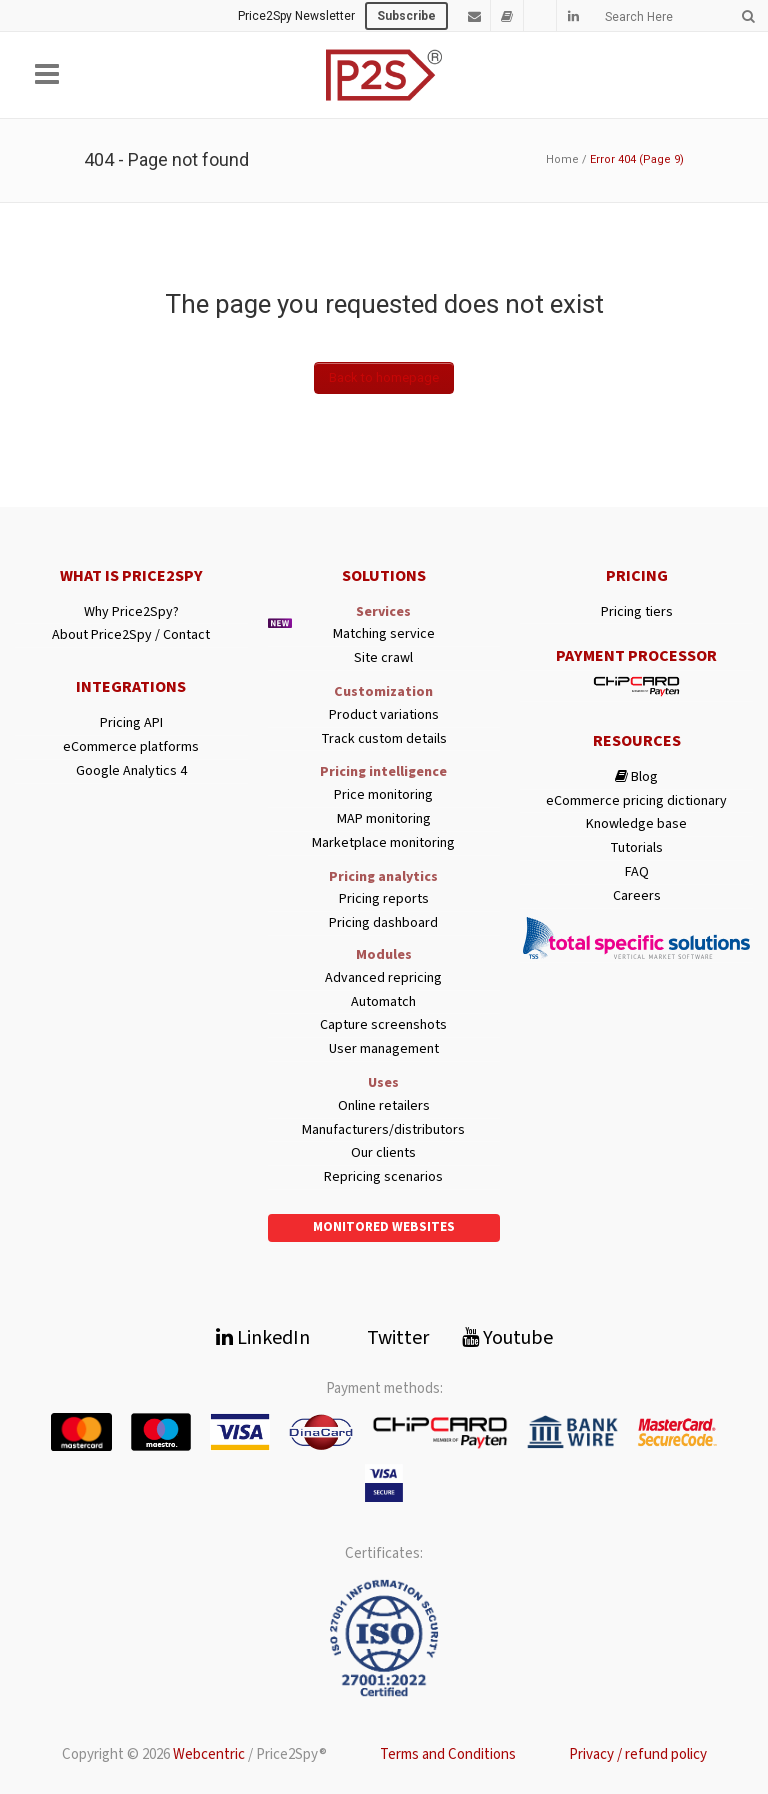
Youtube (507, 1338)
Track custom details (384, 739)
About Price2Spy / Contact (131, 635)
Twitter (386, 1338)
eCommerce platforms (131, 747)
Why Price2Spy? (131, 612)
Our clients (383, 1153)
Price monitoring (383, 795)
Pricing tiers (637, 612)
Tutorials (636, 848)
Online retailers (384, 1106)
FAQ (637, 872)
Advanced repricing (383, 978)
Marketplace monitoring (383, 843)
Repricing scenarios (383, 1177)
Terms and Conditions (448, 1754)
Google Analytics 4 (131, 771)
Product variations (384, 715)
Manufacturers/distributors (383, 1130)
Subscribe (406, 16)
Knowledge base (636, 824)
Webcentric (209, 1754)
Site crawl (383, 658)
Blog (636, 777)
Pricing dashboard (383, 923)
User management (384, 1049)
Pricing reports (384, 899)
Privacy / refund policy (638, 1754)
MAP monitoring (384, 819)
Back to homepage (384, 377)
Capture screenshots (383, 1025)
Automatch (383, 1002)
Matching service (384, 634)
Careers (637, 896)
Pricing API (131, 723)
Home (562, 159)
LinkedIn (263, 1338)
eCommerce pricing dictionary (636, 801)
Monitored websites (384, 1227)
